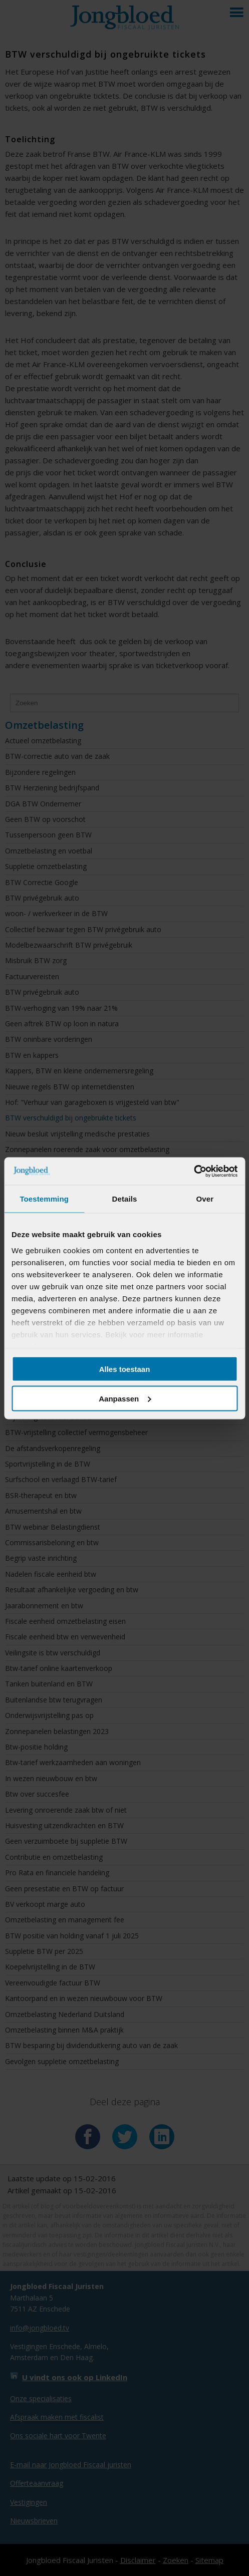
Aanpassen (125, 1398)
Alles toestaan (124, 1369)
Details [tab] (124, 1199)
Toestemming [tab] (44, 1199)
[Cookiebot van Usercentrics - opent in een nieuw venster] (193, 1171)
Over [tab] (205, 1199)
